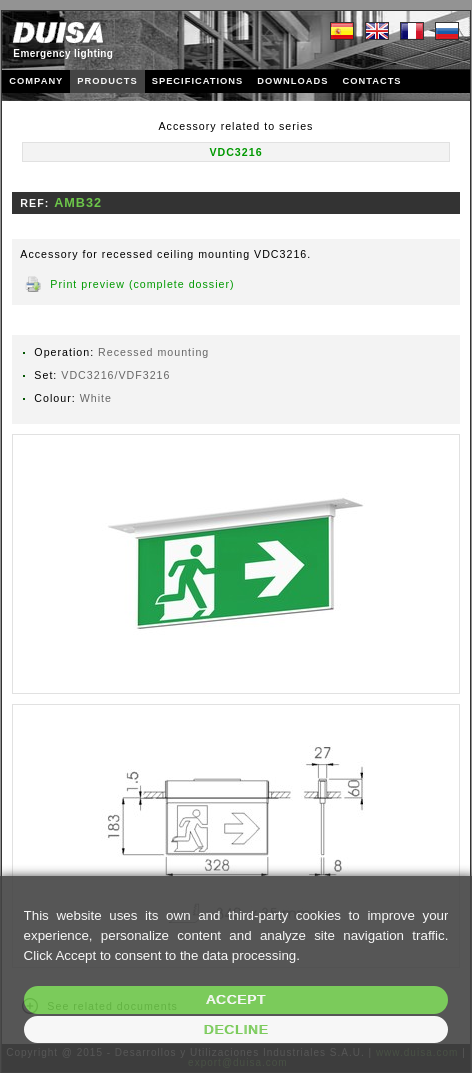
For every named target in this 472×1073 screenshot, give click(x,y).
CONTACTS (371, 81)
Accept (236, 999)
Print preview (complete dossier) (142, 284)
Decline (236, 1029)
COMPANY (36, 81)
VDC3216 (235, 152)
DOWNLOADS (292, 81)
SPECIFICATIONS (198, 81)
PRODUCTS (107, 81)
